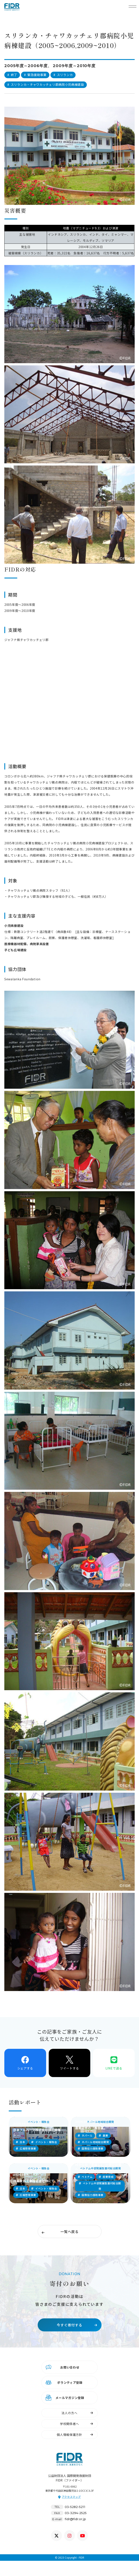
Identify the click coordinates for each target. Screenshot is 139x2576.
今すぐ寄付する (69, 2325)
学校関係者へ (69, 2424)
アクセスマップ (71, 2496)
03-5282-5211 (75, 2507)
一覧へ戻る (69, 2231)
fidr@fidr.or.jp (75, 2519)
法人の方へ (69, 2413)
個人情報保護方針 (69, 2434)
